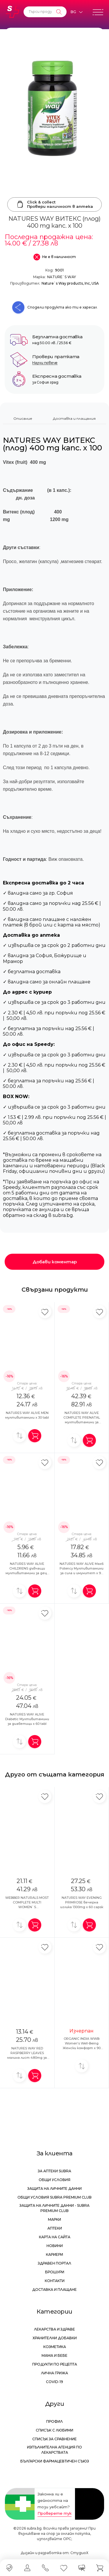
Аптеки (54, 2228)
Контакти (55, 2281)
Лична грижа (54, 2373)
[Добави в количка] (34, 1435)
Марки (54, 2219)
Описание (22, 418)
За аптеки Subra (54, 2171)
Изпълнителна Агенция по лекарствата (54, 2450)
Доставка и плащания (74, 418)
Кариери (54, 2254)
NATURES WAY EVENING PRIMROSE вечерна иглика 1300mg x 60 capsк (81, 1902)
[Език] (76, 12)
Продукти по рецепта (54, 2364)
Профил (54, 2421)
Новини (55, 2246)
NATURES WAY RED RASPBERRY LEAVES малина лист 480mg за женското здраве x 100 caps (27, 2057)
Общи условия (54, 2180)
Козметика (54, 2347)
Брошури (54, 2272)
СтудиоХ (79, 2553)
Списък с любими (54, 2430)
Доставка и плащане (54, 2289)
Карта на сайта (54, 2237)
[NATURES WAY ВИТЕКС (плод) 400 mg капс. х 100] (54, 111)
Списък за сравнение (54, 2439)
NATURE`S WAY (61, 277)
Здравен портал (54, 2263)
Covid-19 (54, 2382)
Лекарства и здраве (54, 2329)
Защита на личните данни (54, 2188)
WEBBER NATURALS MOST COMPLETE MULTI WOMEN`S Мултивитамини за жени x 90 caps (27, 1907)
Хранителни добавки (55, 2338)
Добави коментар (55, 1262)
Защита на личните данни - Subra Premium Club (54, 2208)
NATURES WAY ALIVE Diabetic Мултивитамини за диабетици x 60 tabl (27, 1719)
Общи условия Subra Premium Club (54, 2197)
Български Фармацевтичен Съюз (54, 2461)
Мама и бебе (54, 2355)
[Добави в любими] (44, 1311)
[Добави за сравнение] (19, 1435)
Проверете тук (54, 2513)
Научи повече (45, 362)
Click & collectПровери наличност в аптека (54, 204)
